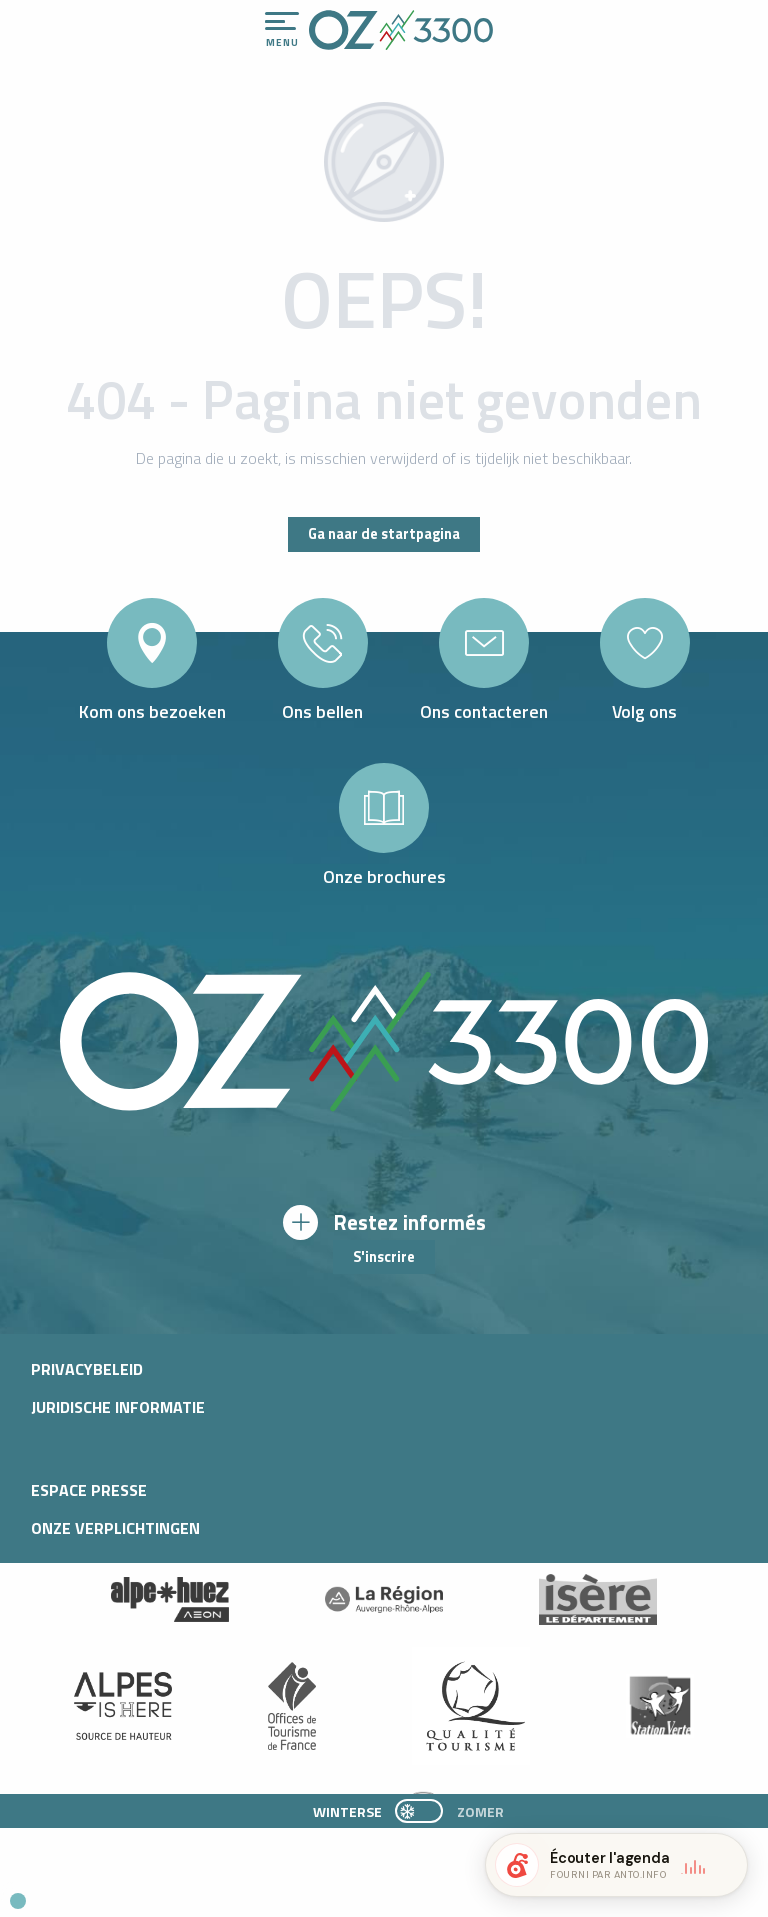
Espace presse (89, 1490)
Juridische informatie (118, 1407)
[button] (186, 1893)
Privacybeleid (87, 1369)
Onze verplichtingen (115, 1528)
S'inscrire (384, 1257)
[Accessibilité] (545, 22)
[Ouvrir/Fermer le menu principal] (282, 30)
